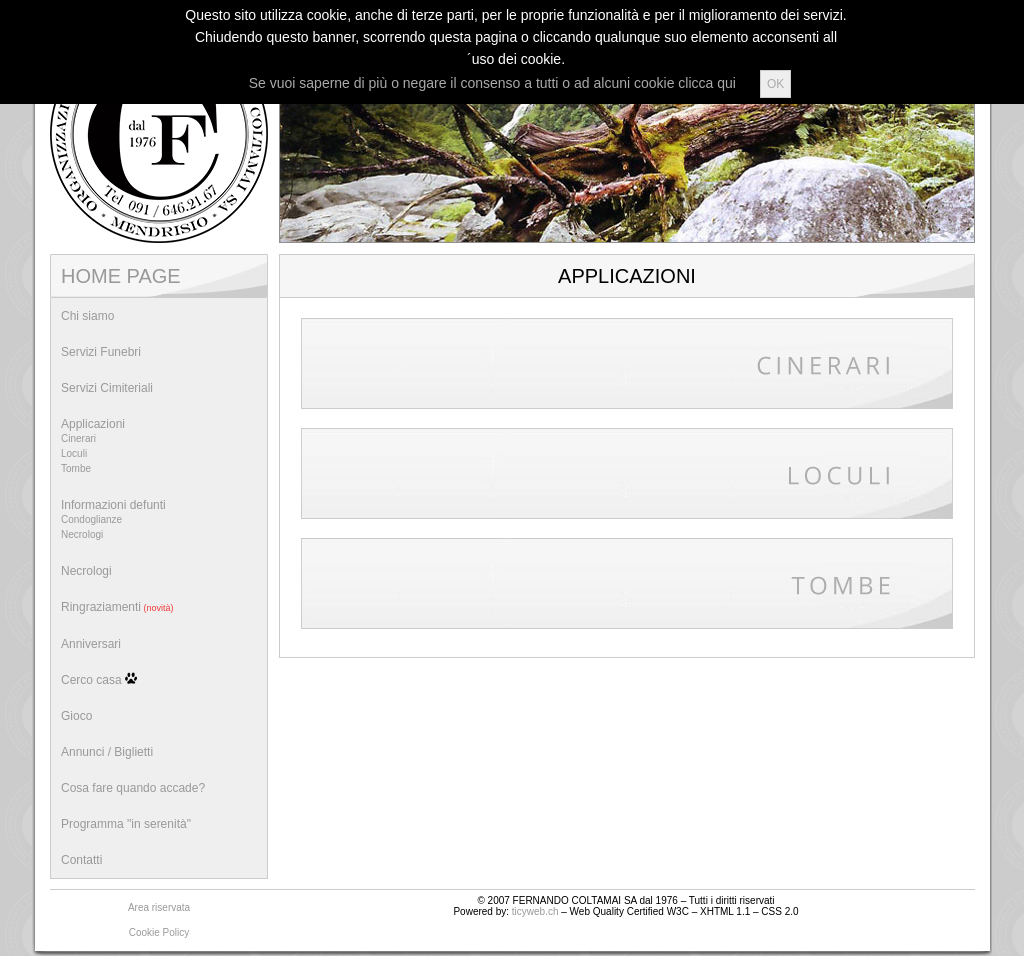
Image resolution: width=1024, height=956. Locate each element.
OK (775, 84)
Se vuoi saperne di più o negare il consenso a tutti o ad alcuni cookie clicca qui (492, 83)
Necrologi (86, 571)
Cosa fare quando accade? (133, 788)
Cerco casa (99, 679)
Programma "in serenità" (126, 824)
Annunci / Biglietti (107, 752)
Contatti (81, 860)
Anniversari (91, 644)
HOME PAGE (121, 276)
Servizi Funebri (101, 352)
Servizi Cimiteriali (107, 388)
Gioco (76, 716)
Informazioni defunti (159, 521)
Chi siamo (87, 316)
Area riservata (159, 907)
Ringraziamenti (117, 607)
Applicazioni (159, 448)
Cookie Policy (159, 932)
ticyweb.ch (535, 911)
